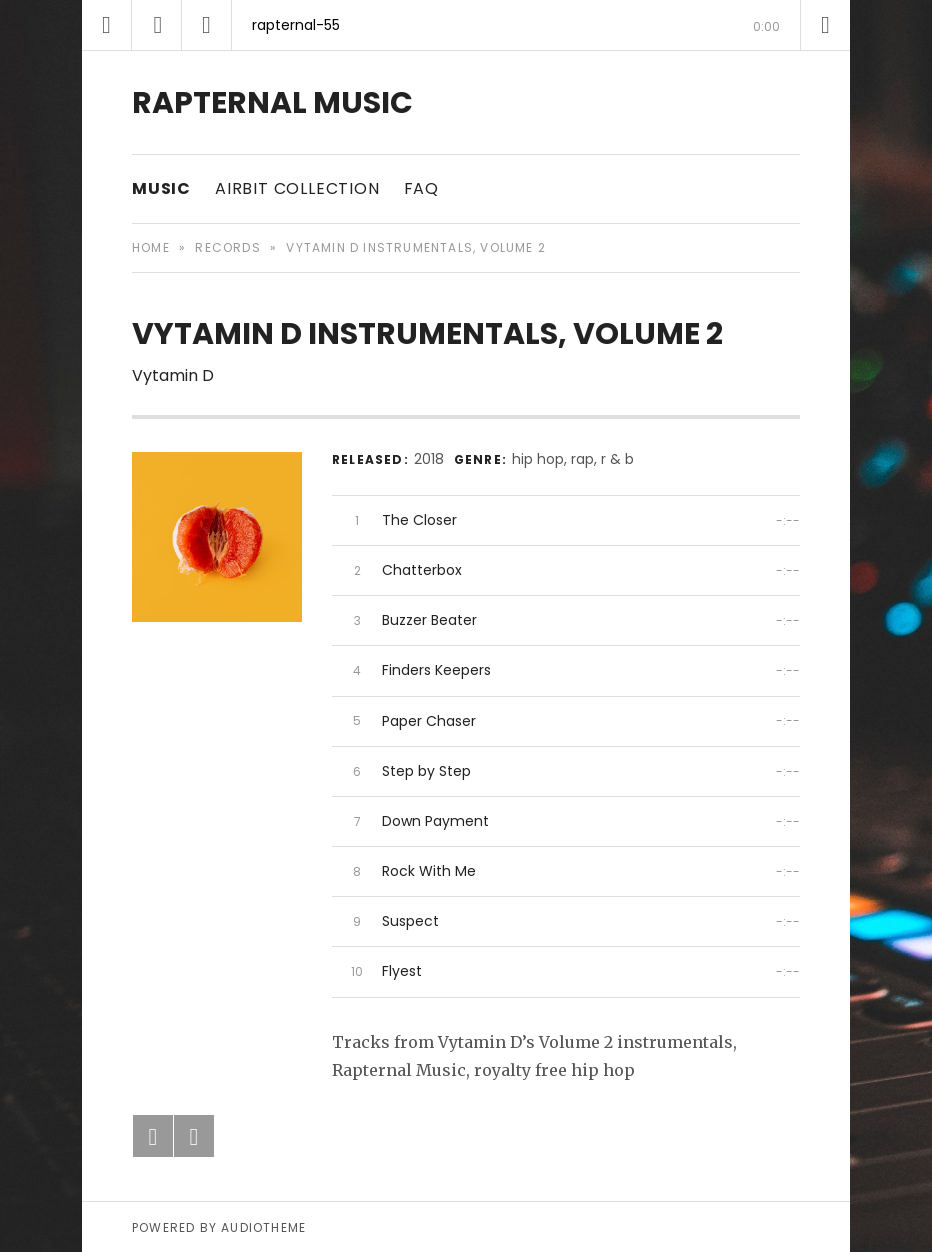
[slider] (466, 50)
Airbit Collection (297, 188)
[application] (466, 25)
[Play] (157, 25)
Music (161, 188)
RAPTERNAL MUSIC (272, 103)
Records (227, 247)
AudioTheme (263, 1227)
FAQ (421, 188)
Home (151, 247)
